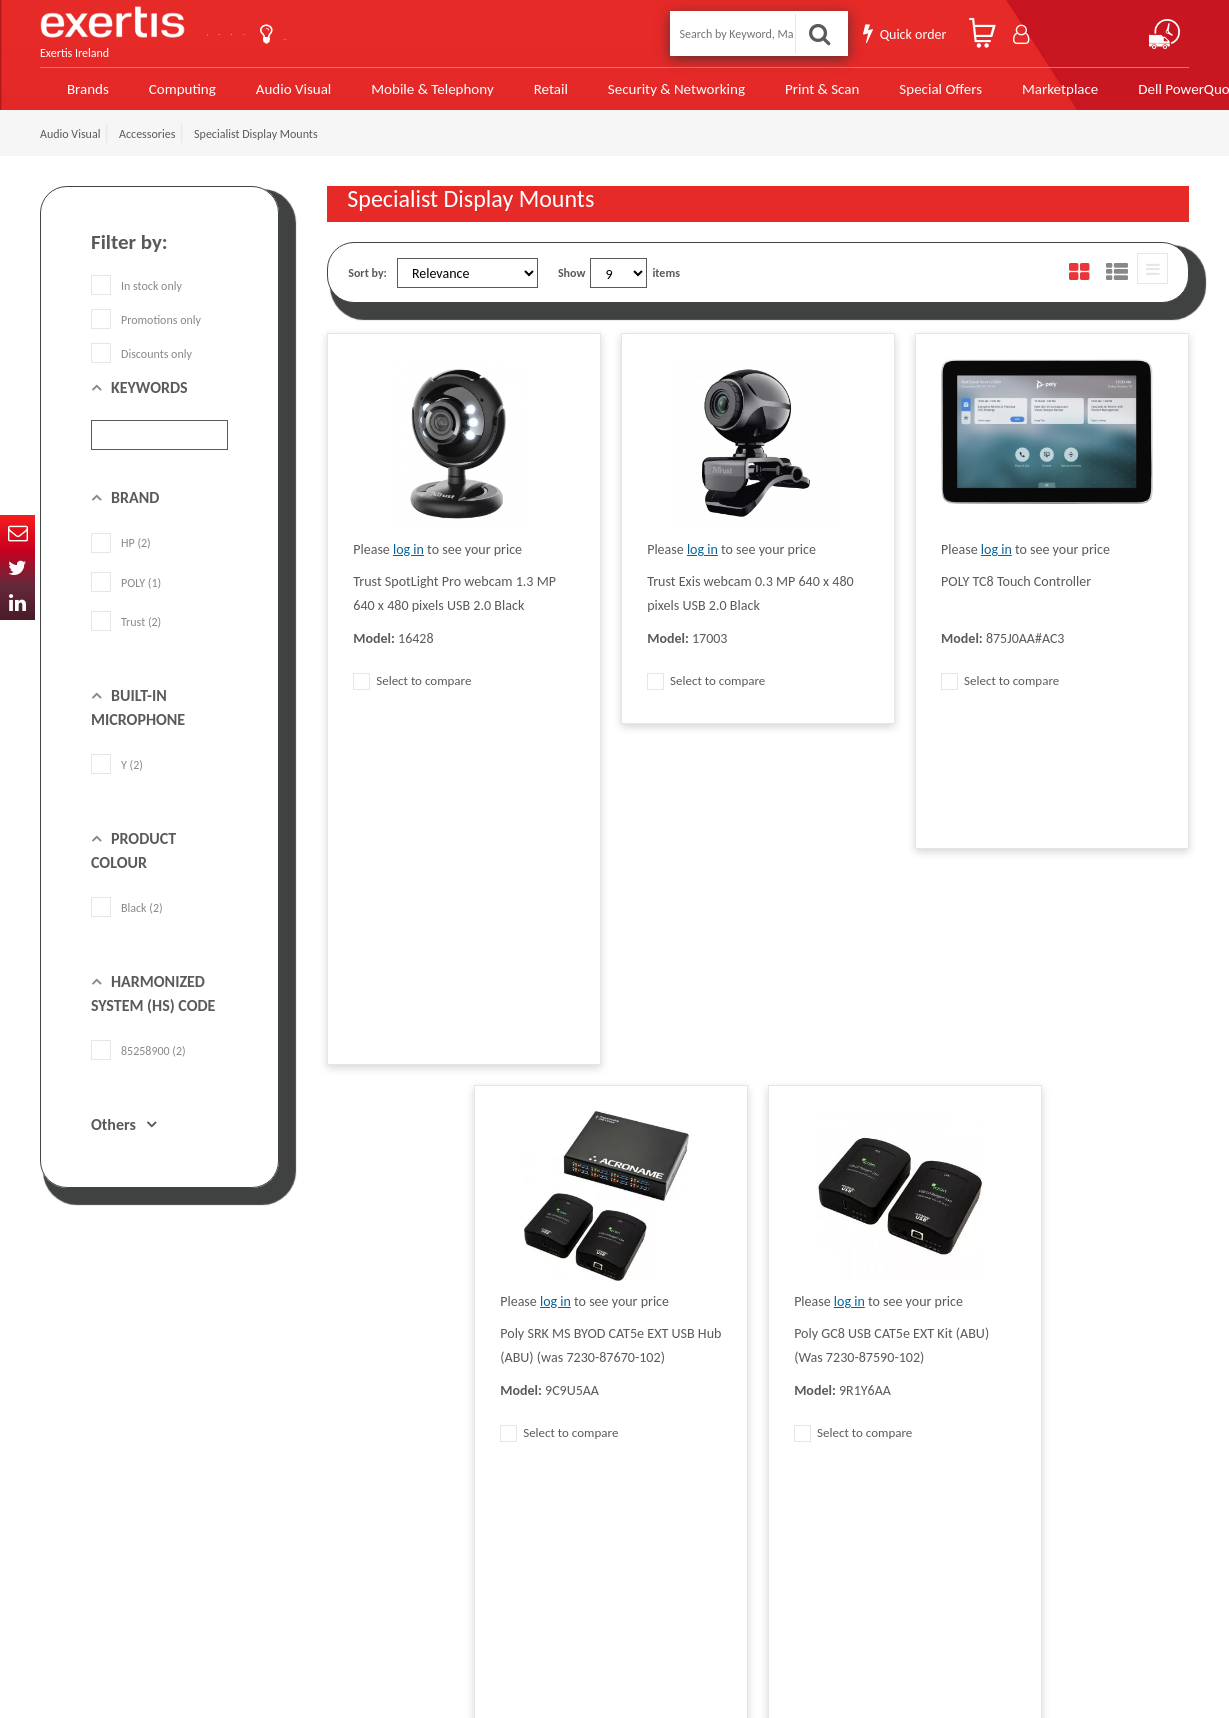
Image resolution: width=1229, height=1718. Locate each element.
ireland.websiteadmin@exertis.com (200, 1520)
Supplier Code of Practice (561, 1412)
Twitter (17, 567)
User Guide (457, 33)
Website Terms (536, 1442)
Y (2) (117, 778)
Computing (175, 93)
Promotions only (146, 333)
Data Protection (365, 1382)
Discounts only (141, 367)
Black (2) (127, 921)
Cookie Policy (359, 1502)
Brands (81, 93)
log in (408, 562)
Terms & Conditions (374, 1442)
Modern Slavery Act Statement (574, 1382)
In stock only (136, 299)
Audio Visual (282, 93)
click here (180, 1502)
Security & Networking (640, 93)
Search (825, 31)
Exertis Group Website (381, 1472)
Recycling (349, 1532)
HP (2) (121, 556)
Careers (518, 1472)
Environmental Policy (551, 1502)
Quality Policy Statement (386, 1412)
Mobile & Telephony (410, 93)
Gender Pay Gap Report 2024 (397, 1562)
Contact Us (255, 31)
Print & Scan (774, 93)
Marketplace (998, 93)
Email (17, 532)
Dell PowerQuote (1122, 93)
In (17, 602)
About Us (357, 31)
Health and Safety (543, 1532)
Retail (522, 93)
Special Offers (884, 93)
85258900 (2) (138, 1064)
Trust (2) (126, 634)
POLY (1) (126, 595)
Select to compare (412, 693)
